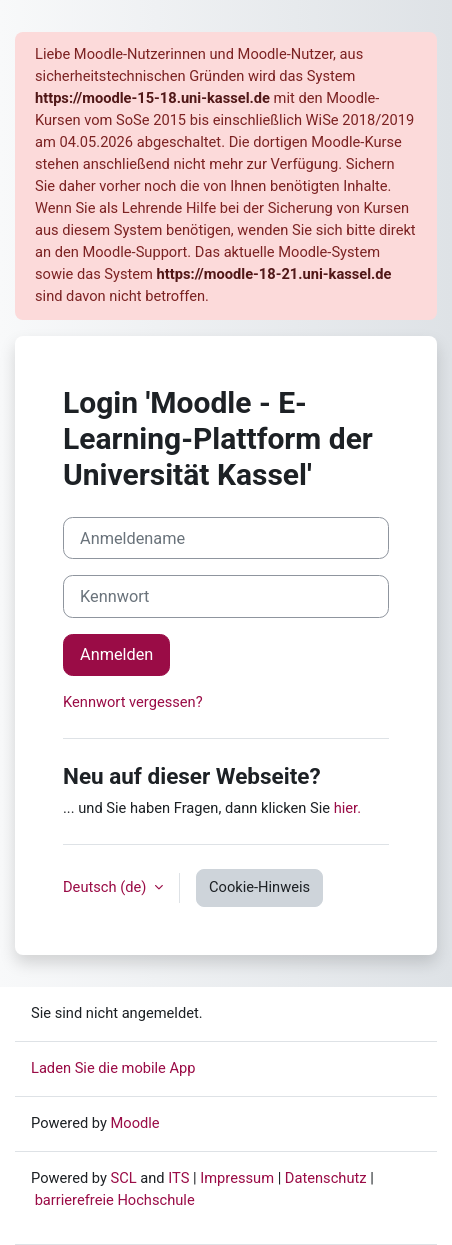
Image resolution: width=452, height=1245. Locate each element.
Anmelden (116, 654)
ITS (178, 1178)
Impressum (237, 1178)
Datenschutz (326, 1178)
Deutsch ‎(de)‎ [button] (106, 887)
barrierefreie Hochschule (115, 1200)
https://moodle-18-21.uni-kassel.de (274, 274)
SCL (124, 1178)
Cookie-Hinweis (259, 887)
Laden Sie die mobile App (113, 1068)
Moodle (135, 1123)
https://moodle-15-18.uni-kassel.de (152, 98)
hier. (347, 808)
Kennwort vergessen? (133, 702)
